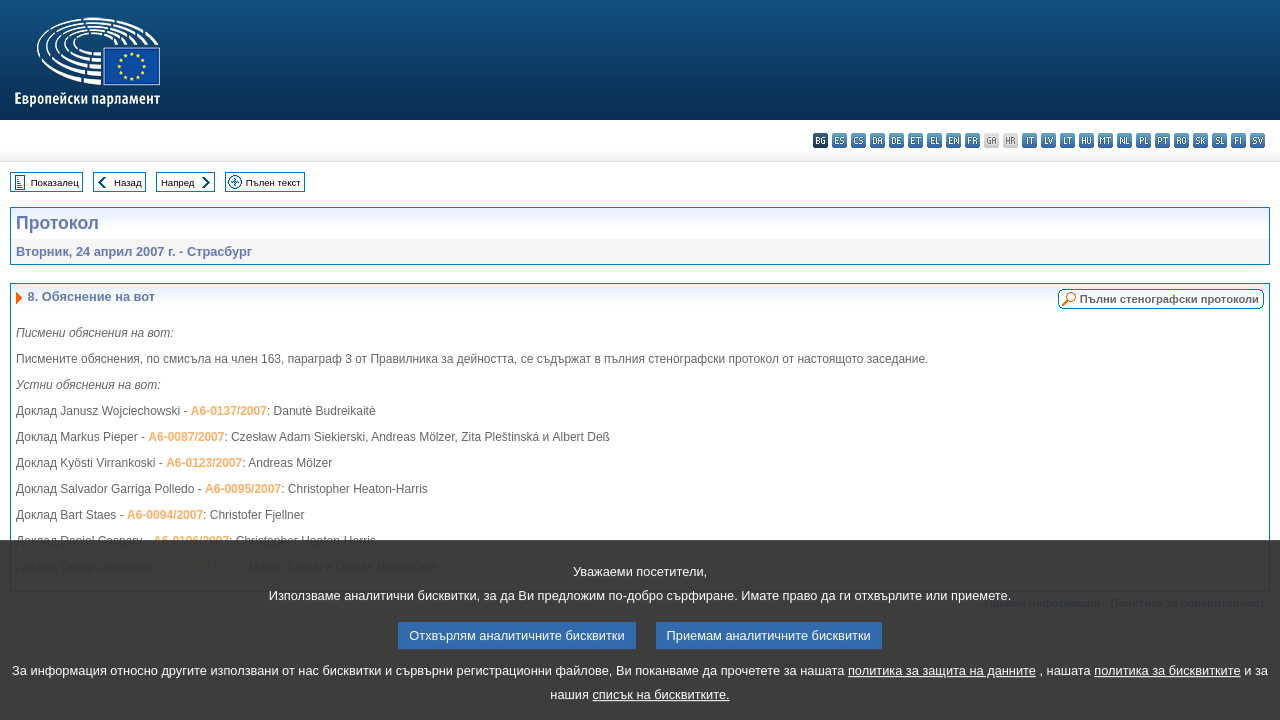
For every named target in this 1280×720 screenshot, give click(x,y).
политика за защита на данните (942, 684)
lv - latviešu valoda (1048, 140)
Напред (178, 182)
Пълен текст (273, 182)
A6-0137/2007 (229, 411)
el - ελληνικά (934, 140)
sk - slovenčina (1200, 140)
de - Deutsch (896, 140)
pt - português (1162, 140)
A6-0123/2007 (204, 463)
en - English (953, 140)
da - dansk (877, 140)
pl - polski (1143, 140)
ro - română (1181, 140)
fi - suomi (1238, 140)
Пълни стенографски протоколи (1169, 299)
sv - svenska (1257, 140)
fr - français (972, 140)
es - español (839, 140)
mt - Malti (1105, 140)
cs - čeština (858, 140)
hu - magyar (1086, 140)
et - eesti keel (915, 140)
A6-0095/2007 (243, 489)
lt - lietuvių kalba (1067, 140)
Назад (128, 182)
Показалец (55, 182)
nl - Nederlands (1124, 140)
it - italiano (1029, 140)
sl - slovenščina (1219, 140)
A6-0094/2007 (165, 515)
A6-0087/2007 (186, 437)
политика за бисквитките (1167, 684)
